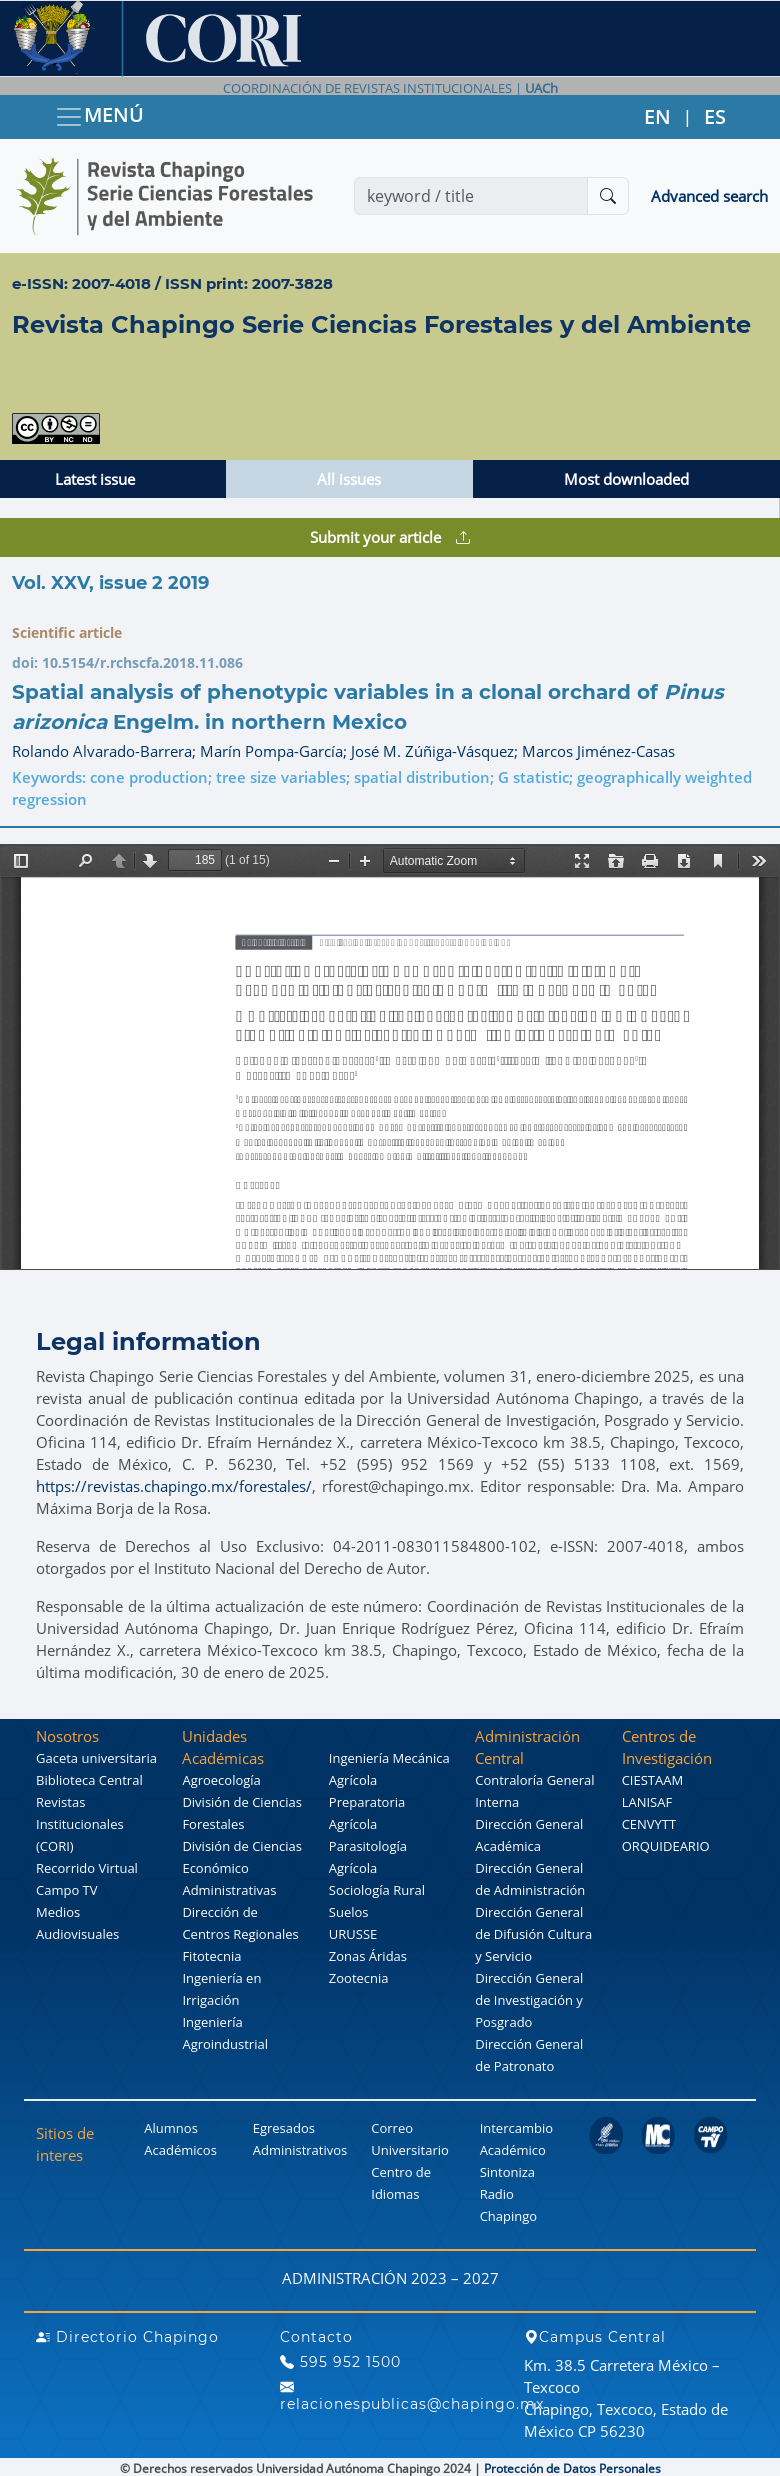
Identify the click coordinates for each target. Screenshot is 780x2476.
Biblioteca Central (89, 1780)
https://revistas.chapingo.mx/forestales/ (174, 1486)
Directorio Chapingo (127, 2337)
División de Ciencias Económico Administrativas (241, 1868)
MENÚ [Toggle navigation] (99, 116)
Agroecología (221, 1780)
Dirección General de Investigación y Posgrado (529, 2000)
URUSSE (353, 1934)
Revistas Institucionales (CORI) (80, 1824)
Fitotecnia (211, 1956)
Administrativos (300, 2150)
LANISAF (647, 1802)
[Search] (471, 196)
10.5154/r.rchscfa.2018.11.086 (142, 662)
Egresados (284, 2128)
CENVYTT (649, 1824)
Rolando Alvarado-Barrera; (106, 751)
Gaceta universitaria (96, 1758)
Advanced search (709, 196)
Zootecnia (359, 1978)
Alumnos (171, 2128)
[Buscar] (608, 196)
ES (715, 116)
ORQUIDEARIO (666, 1846)
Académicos (180, 2150)
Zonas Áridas (368, 1956)
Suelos (349, 1912)
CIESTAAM (652, 1780)
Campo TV (67, 1890)
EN (657, 116)
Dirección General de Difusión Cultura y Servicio (533, 1934)
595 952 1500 (340, 2362)
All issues (349, 479)
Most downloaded (626, 479)
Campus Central (595, 2337)
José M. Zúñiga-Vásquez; (436, 751)
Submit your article (390, 537)
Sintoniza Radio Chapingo (508, 2194)
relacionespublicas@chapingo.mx (412, 2395)
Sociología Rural (377, 1890)
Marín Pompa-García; (275, 751)
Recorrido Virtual (87, 1868)
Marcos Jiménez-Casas (598, 751)
